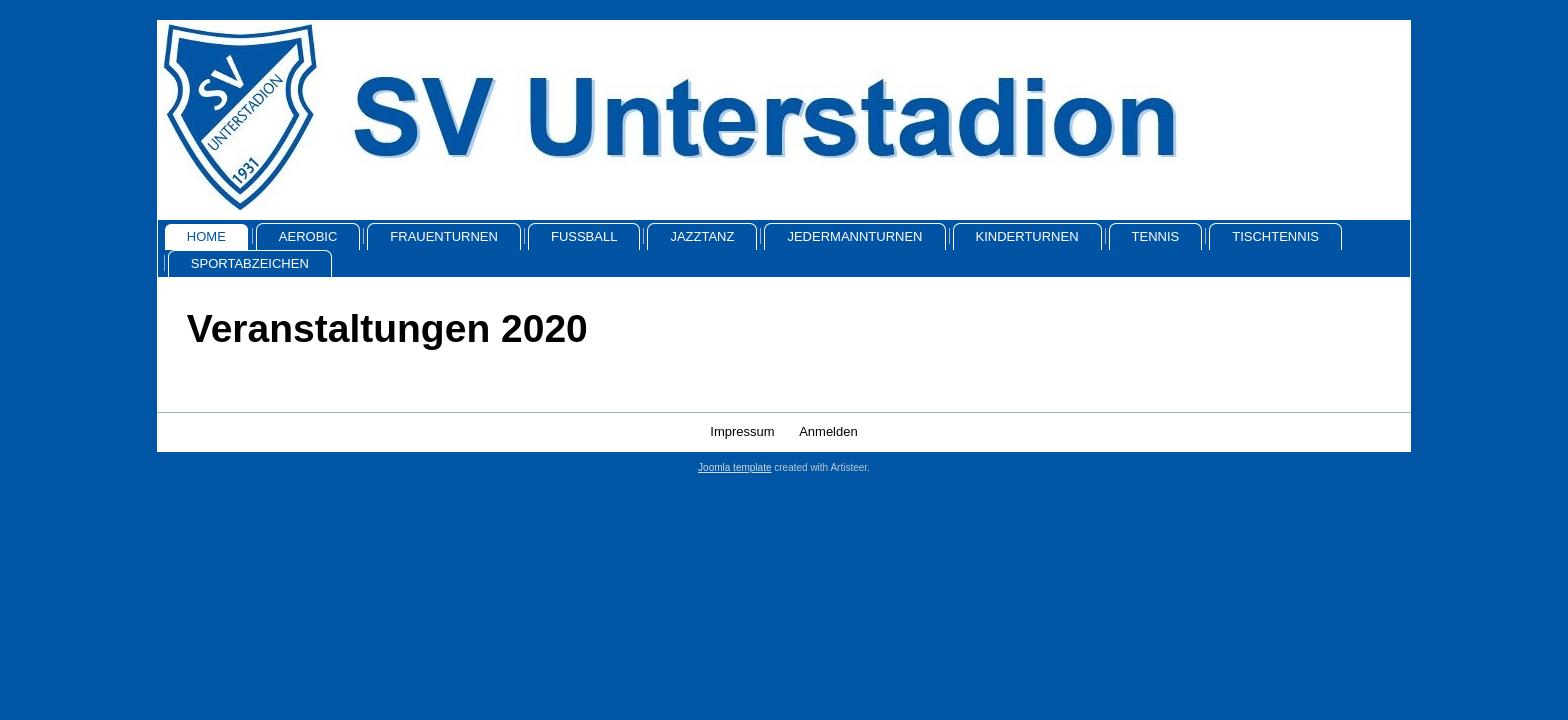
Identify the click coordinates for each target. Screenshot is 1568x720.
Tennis (1156, 236)
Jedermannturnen (854, 236)
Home (206, 236)
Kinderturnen (1027, 236)
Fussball (584, 236)
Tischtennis (1275, 236)
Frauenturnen (444, 236)
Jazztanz (702, 236)
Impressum (742, 431)
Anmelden (828, 431)
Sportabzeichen (250, 263)
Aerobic (308, 236)
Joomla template (734, 467)
